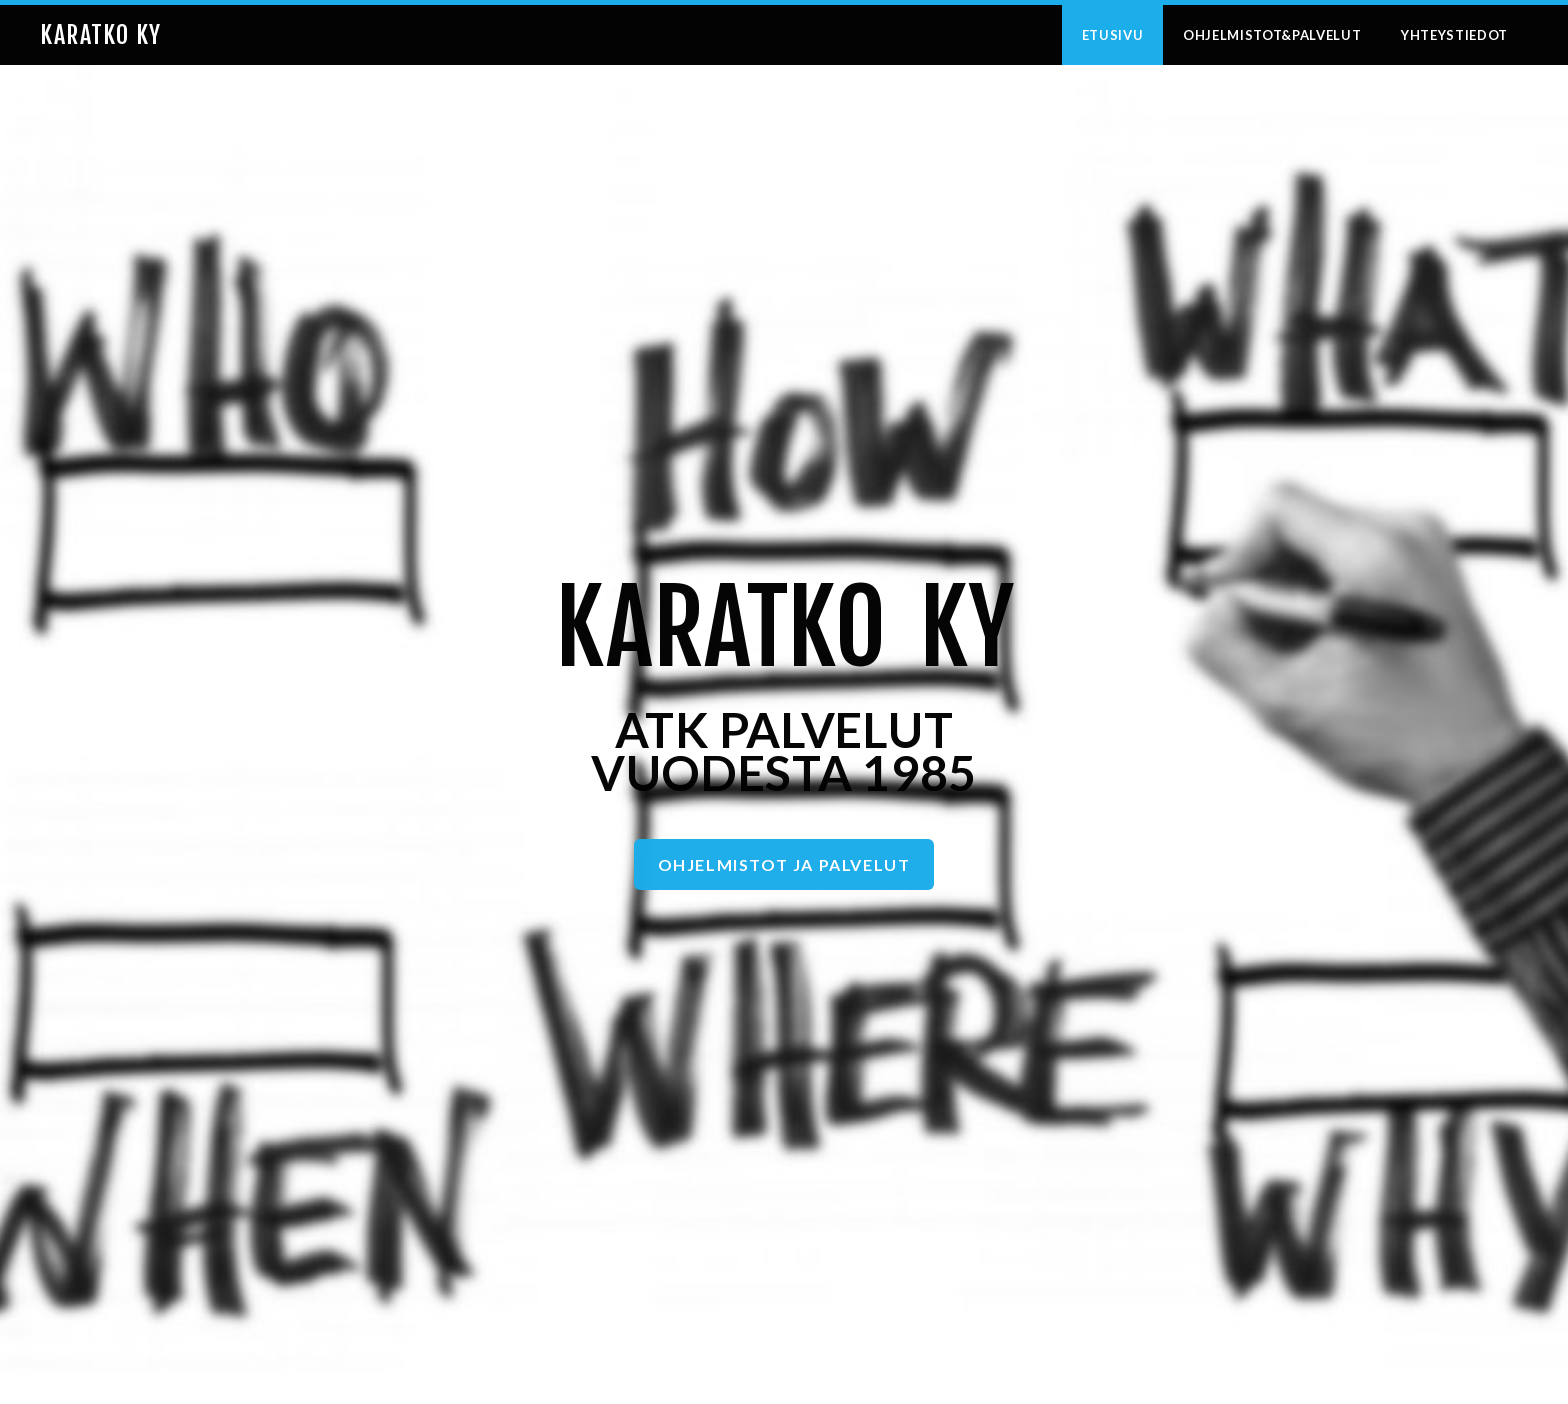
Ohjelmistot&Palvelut (1272, 35)
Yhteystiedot (1454, 35)
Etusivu (1113, 35)
